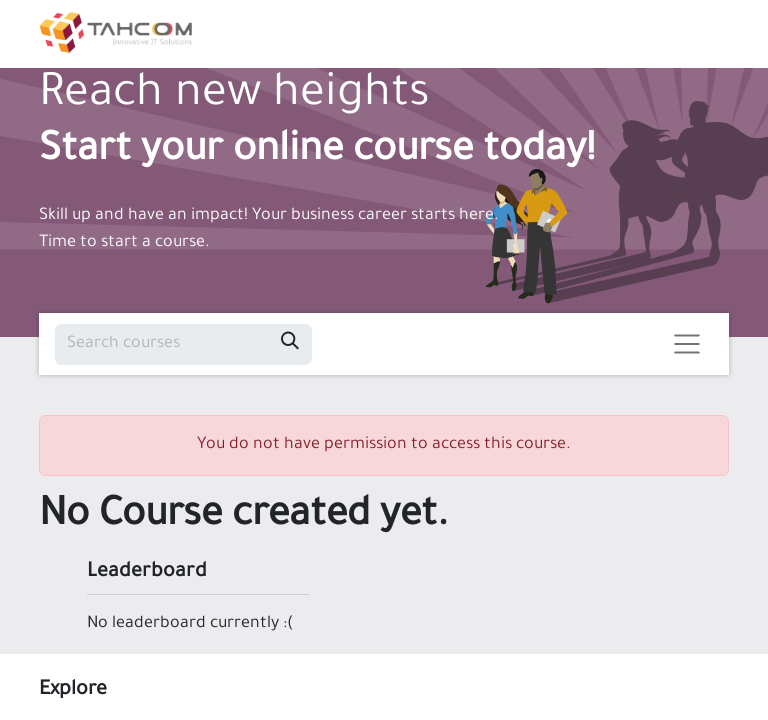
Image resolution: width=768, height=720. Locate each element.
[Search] (290, 344)
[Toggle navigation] (687, 344)
